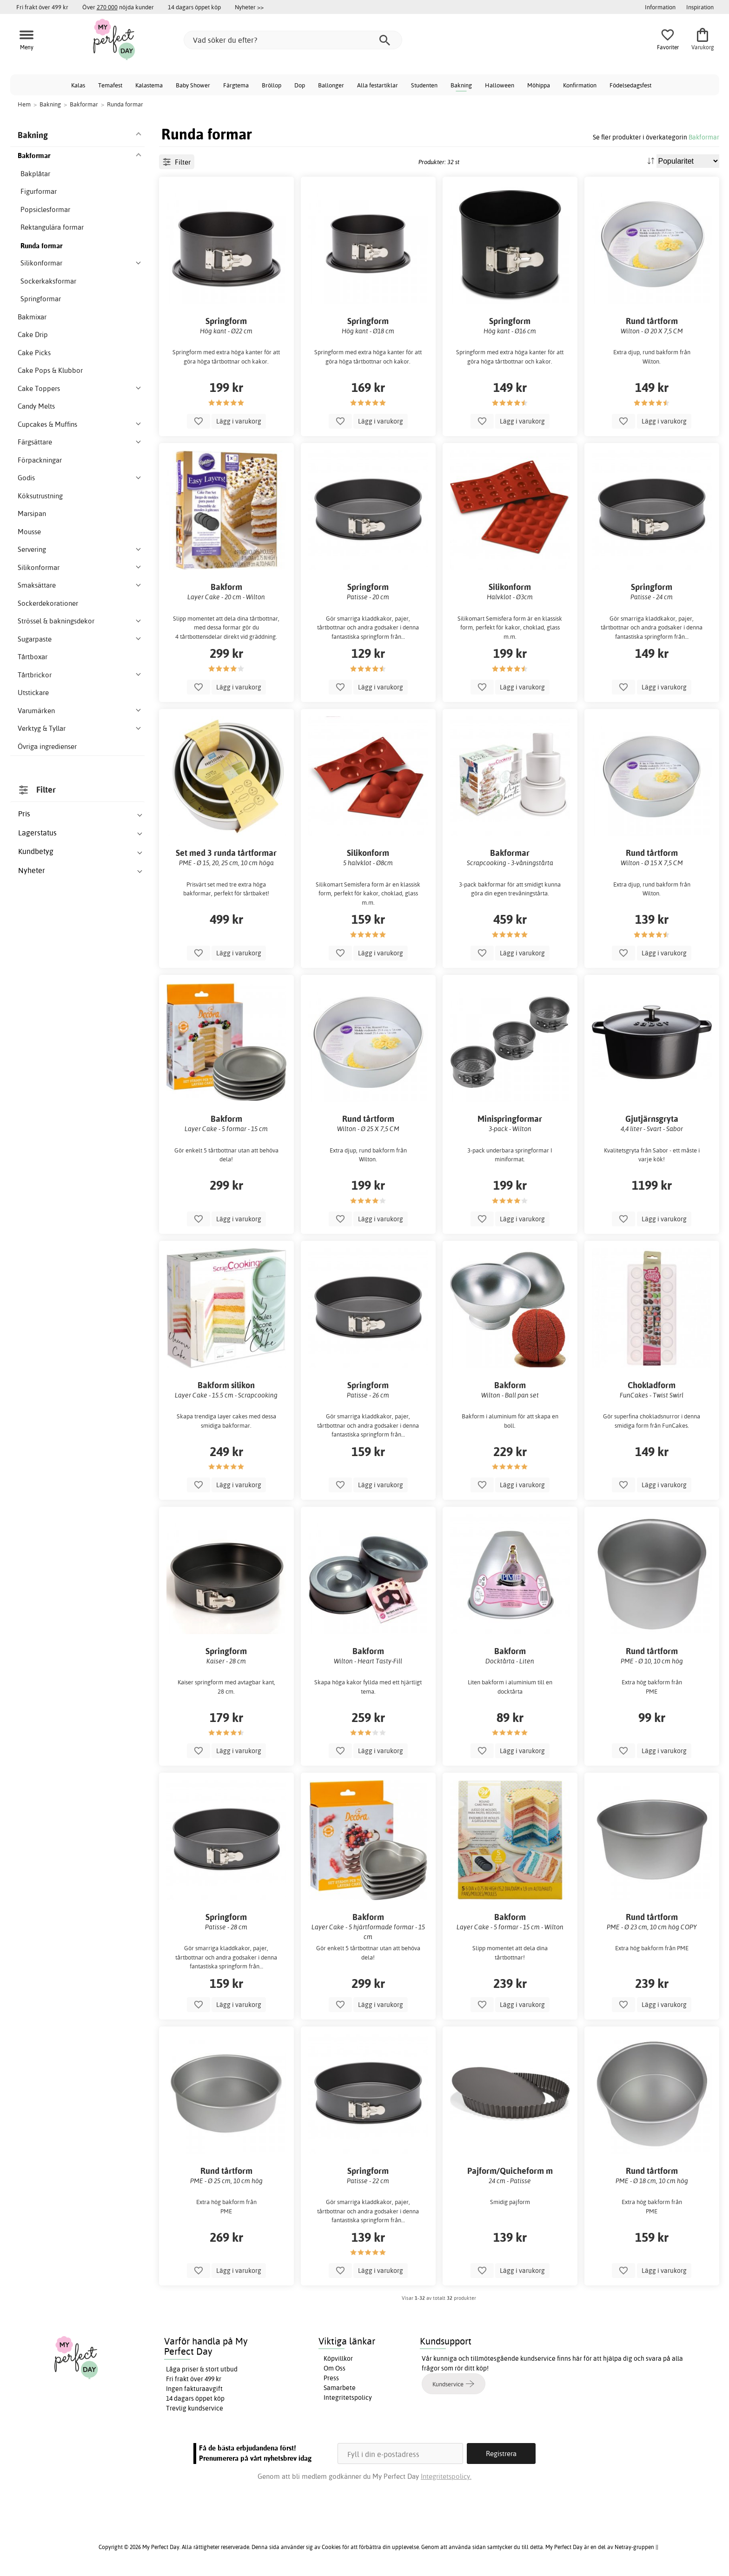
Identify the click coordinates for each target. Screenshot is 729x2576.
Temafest (110, 85)
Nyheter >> (249, 7)
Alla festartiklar (377, 85)
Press (331, 2378)
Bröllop (271, 85)
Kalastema (149, 85)
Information (660, 7)
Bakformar (704, 136)
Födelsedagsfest (630, 85)
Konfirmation (579, 85)
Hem (24, 104)
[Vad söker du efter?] (293, 40)
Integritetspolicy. (446, 2476)
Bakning (461, 85)
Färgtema (236, 85)
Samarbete (340, 2388)
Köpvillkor (338, 2358)
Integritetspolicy (348, 2397)
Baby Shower (193, 85)
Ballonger (331, 85)
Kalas (78, 85)
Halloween (499, 85)
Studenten (424, 85)
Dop (299, 85)
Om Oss (334, 2368)
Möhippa (538, 85)
